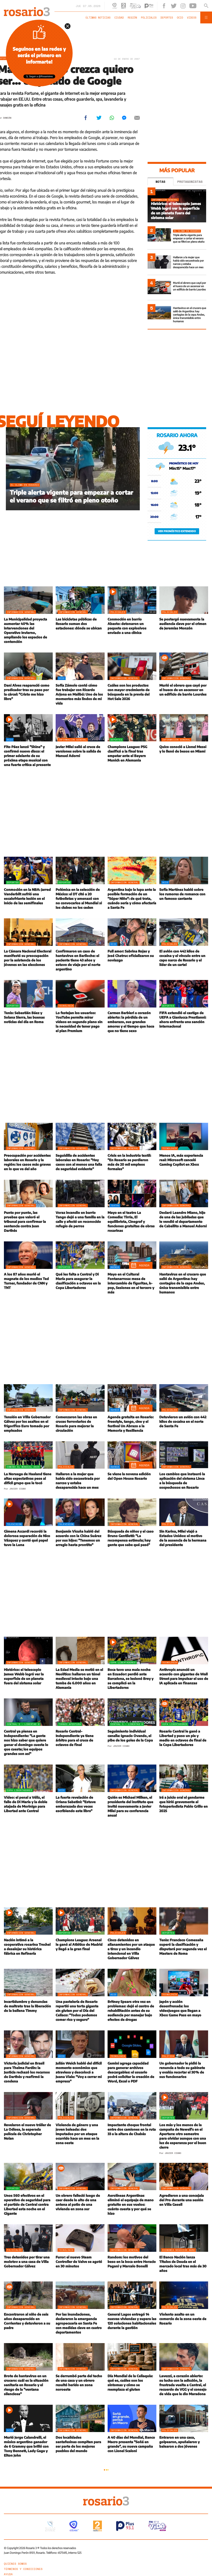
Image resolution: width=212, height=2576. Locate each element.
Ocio (180, 18)
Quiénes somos (15, 2564)
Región (132, 18)
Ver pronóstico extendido (177, 531)
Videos (191, 18)
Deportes (166, 18)
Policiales (149, 18)
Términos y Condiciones (23, 2569)
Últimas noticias (98, 18)
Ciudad (119, 18)
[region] (106, 40)
